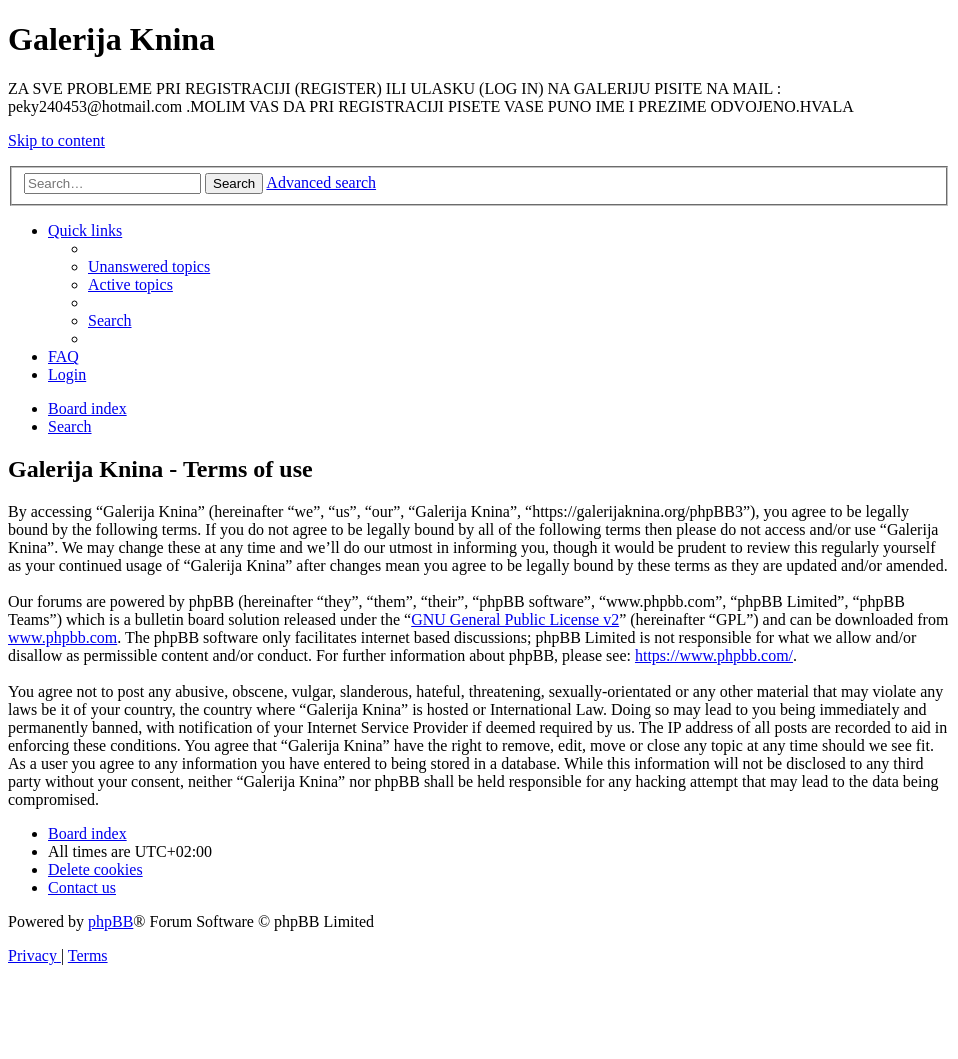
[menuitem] (149, 266)
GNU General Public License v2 (515, 619)
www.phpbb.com (62, 637)
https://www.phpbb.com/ (714, 655)
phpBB (110, 921)
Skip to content (56, 140)
